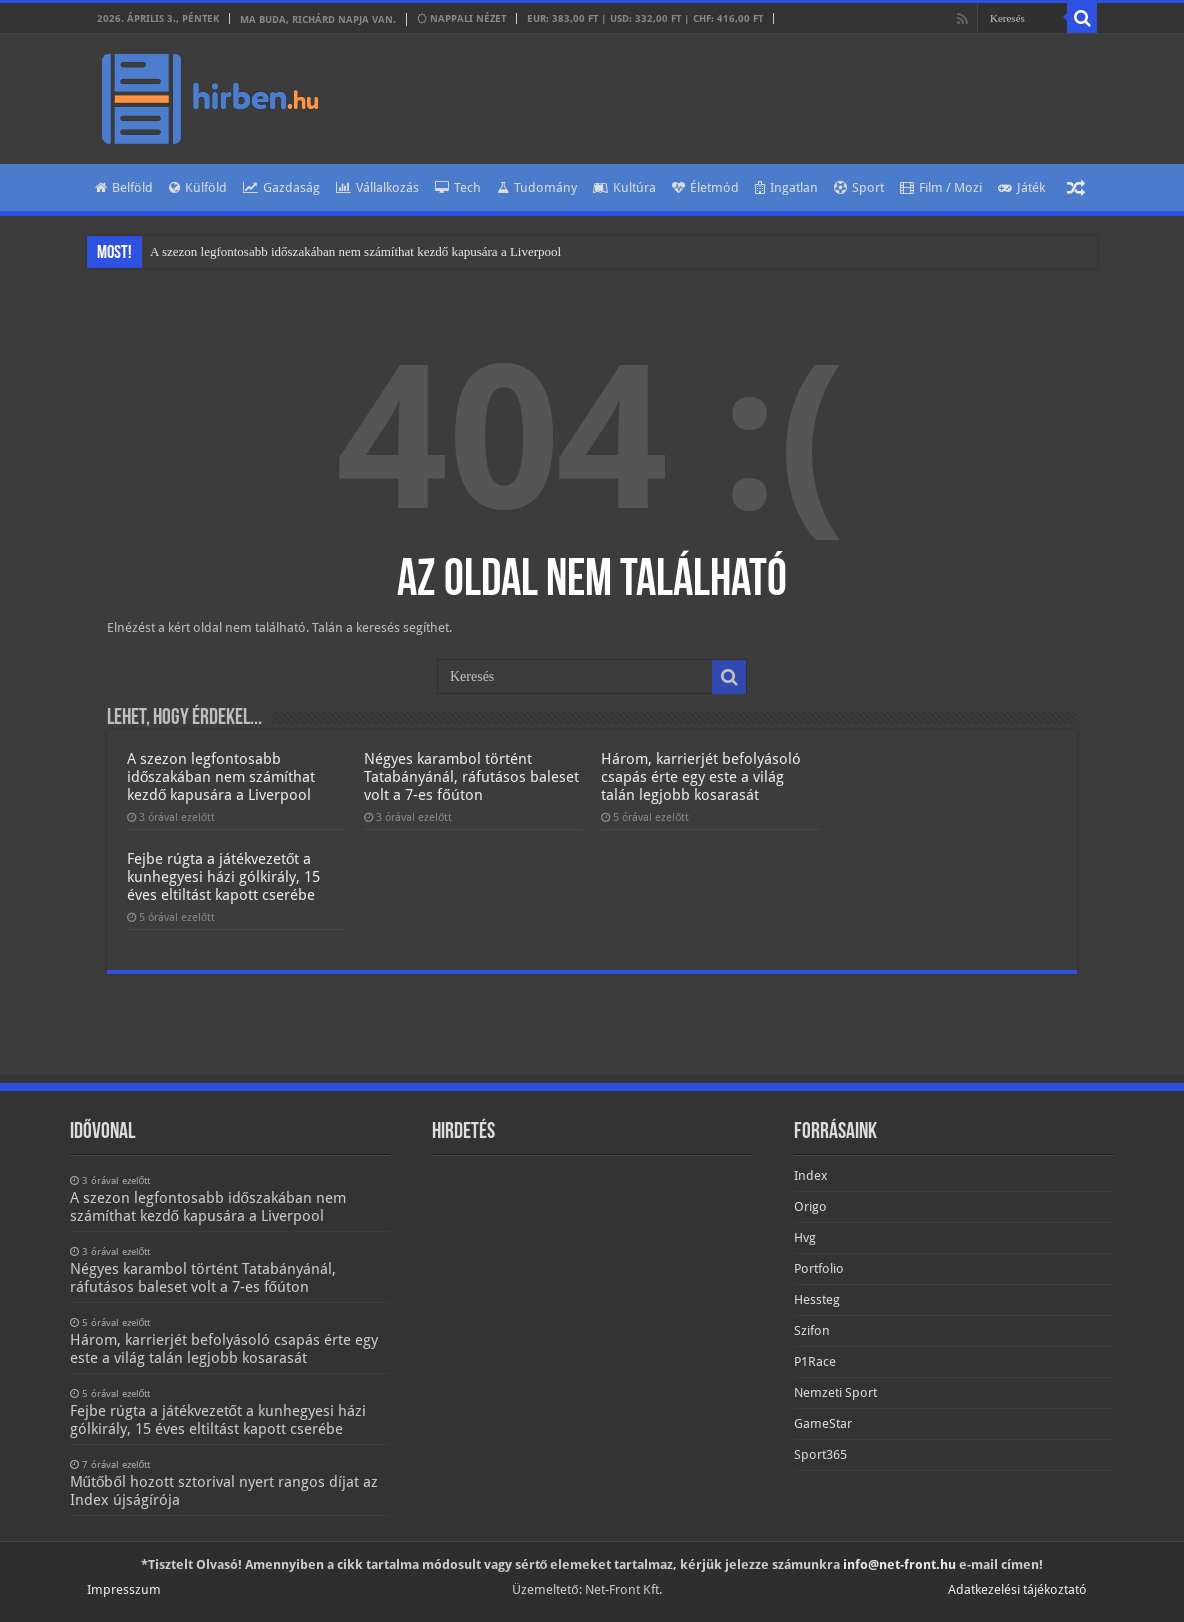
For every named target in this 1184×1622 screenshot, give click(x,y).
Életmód (705, 187)
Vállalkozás (377, 187)
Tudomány (537, 187)
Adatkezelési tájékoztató (1017, 1589)
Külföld (198, 187)
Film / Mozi (941, 187)
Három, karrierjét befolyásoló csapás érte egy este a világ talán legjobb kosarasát (701, 777)
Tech (458, 187)
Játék (1021, 187)
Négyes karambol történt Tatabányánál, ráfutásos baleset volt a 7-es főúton (471, 777)
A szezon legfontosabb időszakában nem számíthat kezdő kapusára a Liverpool (355, 251)
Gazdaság (281, 187)
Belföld (124, 187)
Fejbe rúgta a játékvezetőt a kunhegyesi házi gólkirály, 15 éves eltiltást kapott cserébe (223, 877)
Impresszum (124, 1589)
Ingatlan (786, 187)
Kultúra (624, 187)
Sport (859, 187)
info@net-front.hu (899, 1564)
